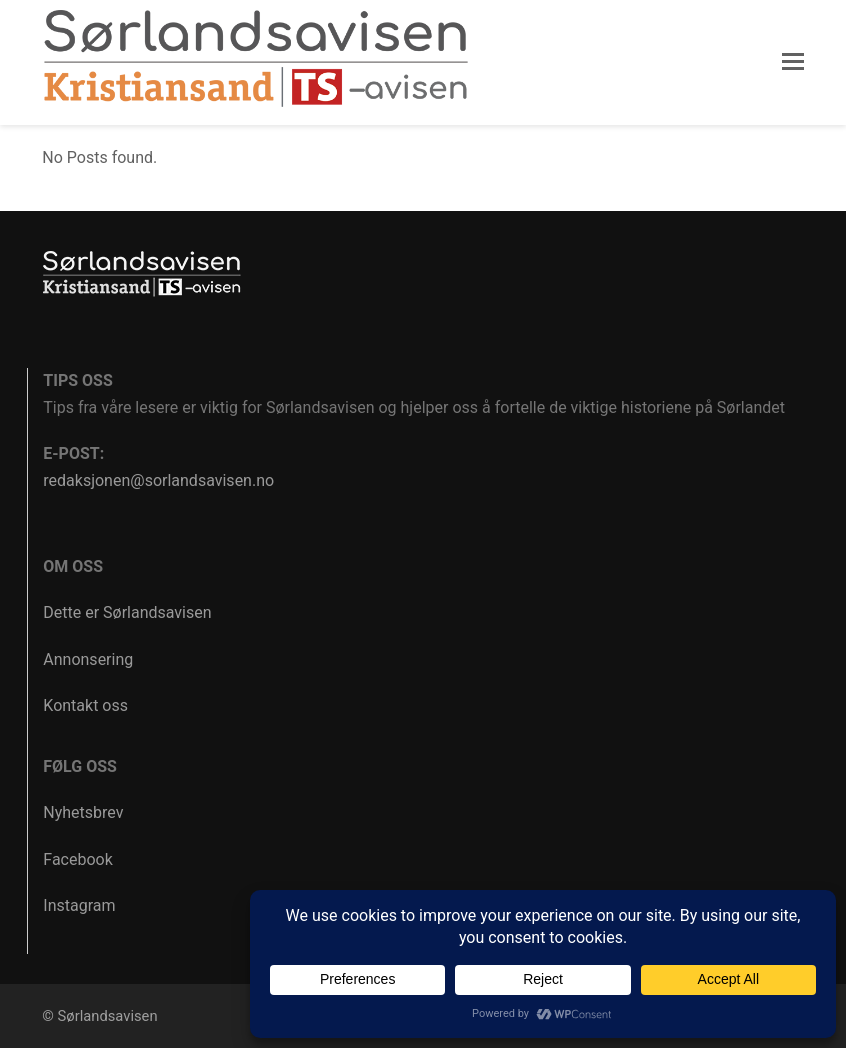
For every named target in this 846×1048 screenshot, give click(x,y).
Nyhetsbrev (83, 812)
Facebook (77, 859)
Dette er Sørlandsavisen (127, 612)
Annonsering (88, 659)
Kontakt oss (85, 705)
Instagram (79, 905)
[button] (793, 62)
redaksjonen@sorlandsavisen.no (158, 480)
